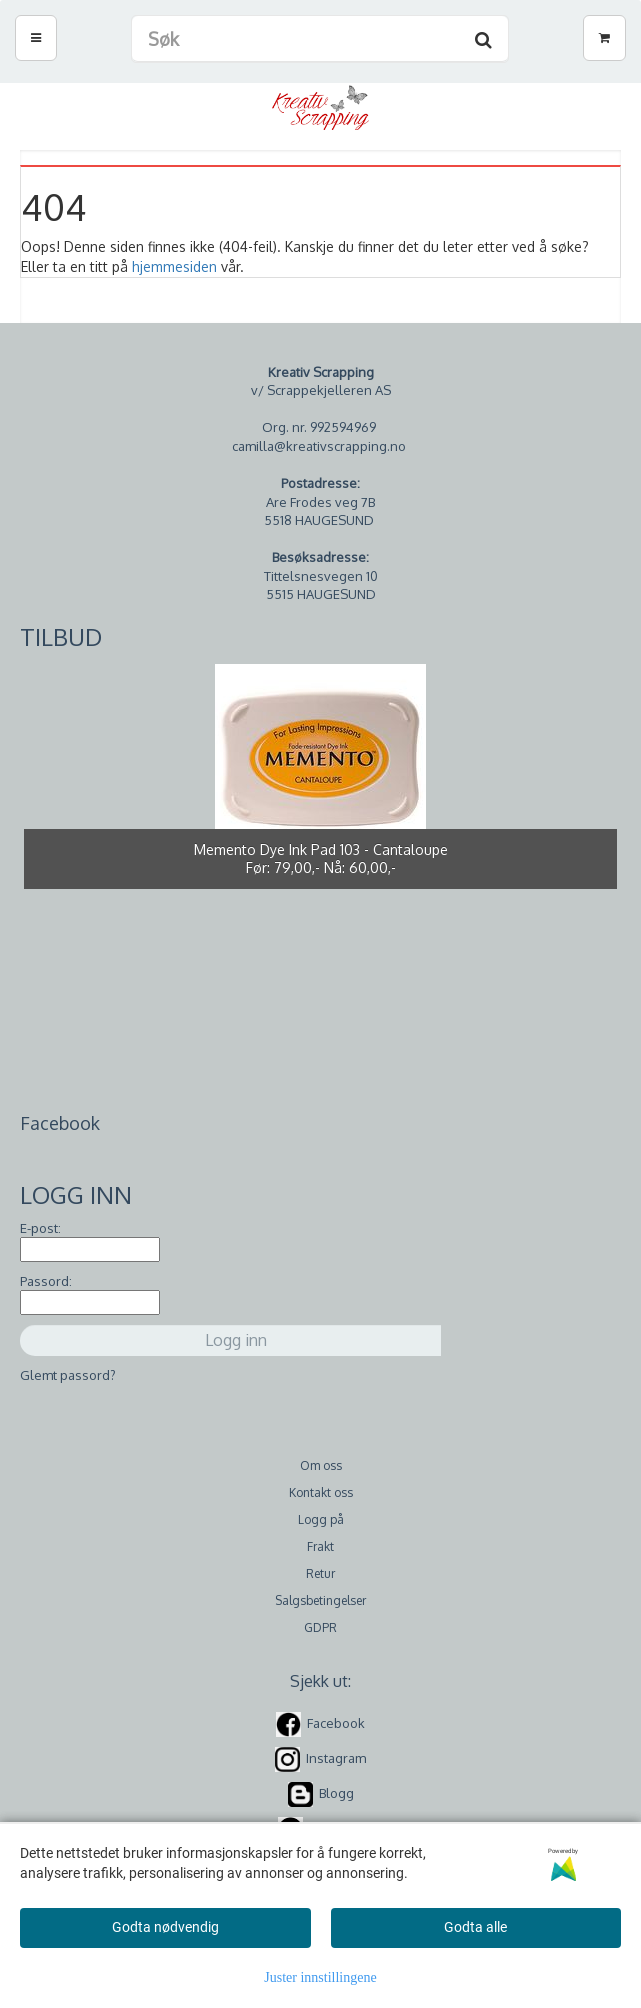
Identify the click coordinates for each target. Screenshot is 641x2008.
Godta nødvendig (165, 1927)
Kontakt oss (321, 1492)
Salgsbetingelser (320, 1600)
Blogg (336, 1793)
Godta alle (475, 1927)
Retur (320, 1573)
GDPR (320, 1627)
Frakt (320, 1546)
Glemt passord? (68, 1375)
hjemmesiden (174, 266)
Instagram (336, 1758)
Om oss (321, 1465)
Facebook (336, 1723)
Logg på (321, 1519)
